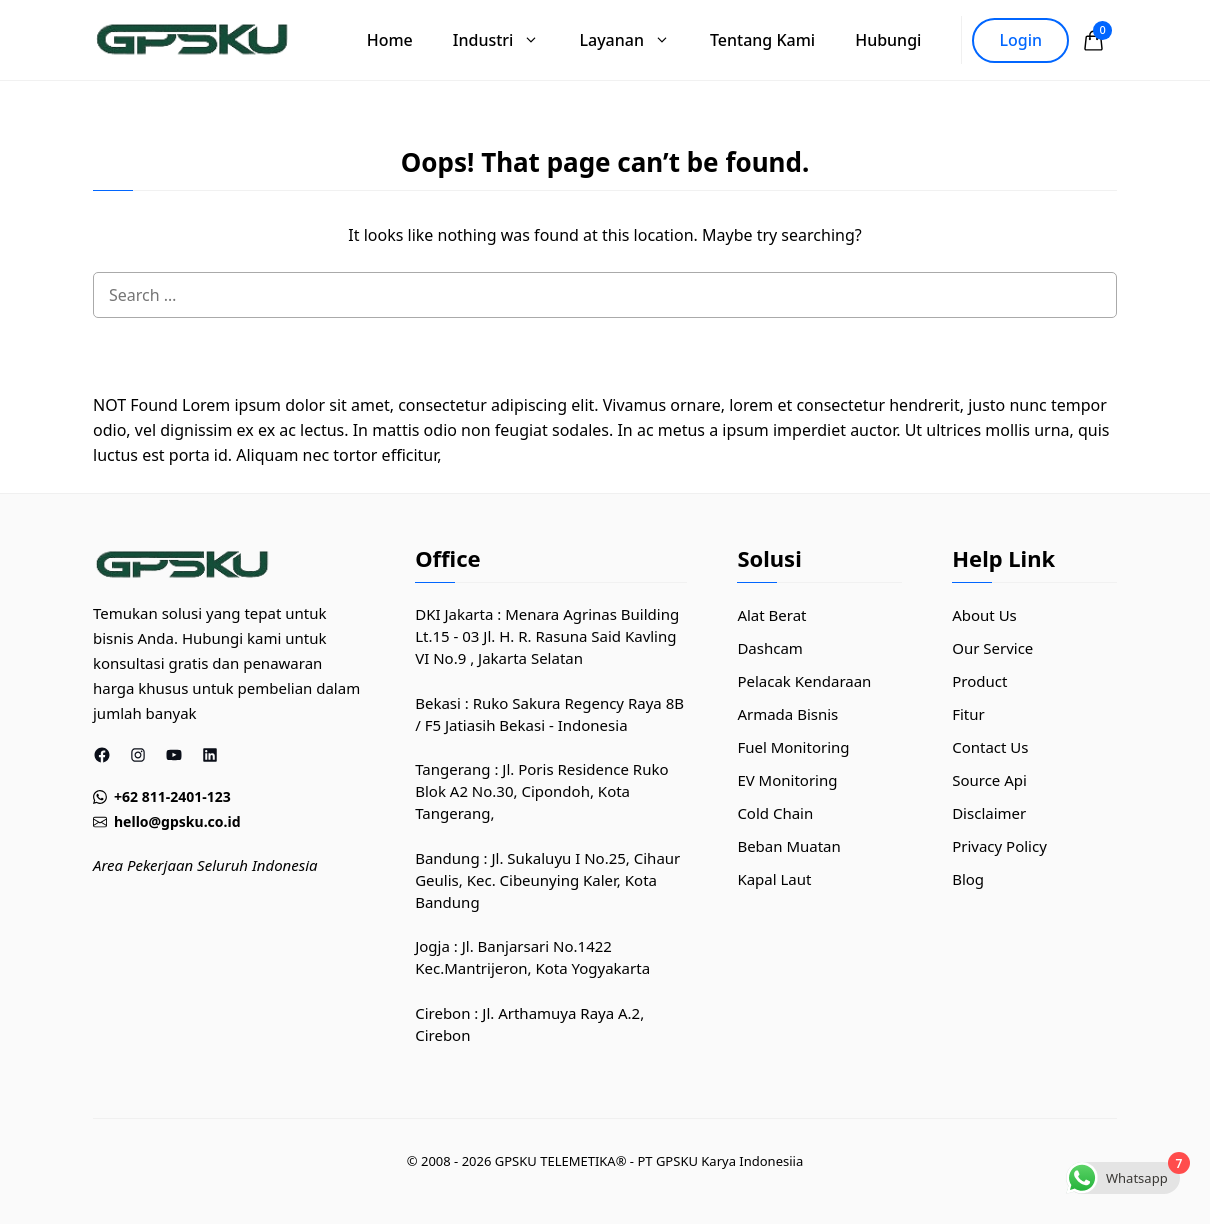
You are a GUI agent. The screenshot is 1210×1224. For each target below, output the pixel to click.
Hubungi (888, 40)
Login (1020, 40)
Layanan (634, 40)
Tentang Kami (762, 40)
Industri (506, 40)
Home (390, 40)
